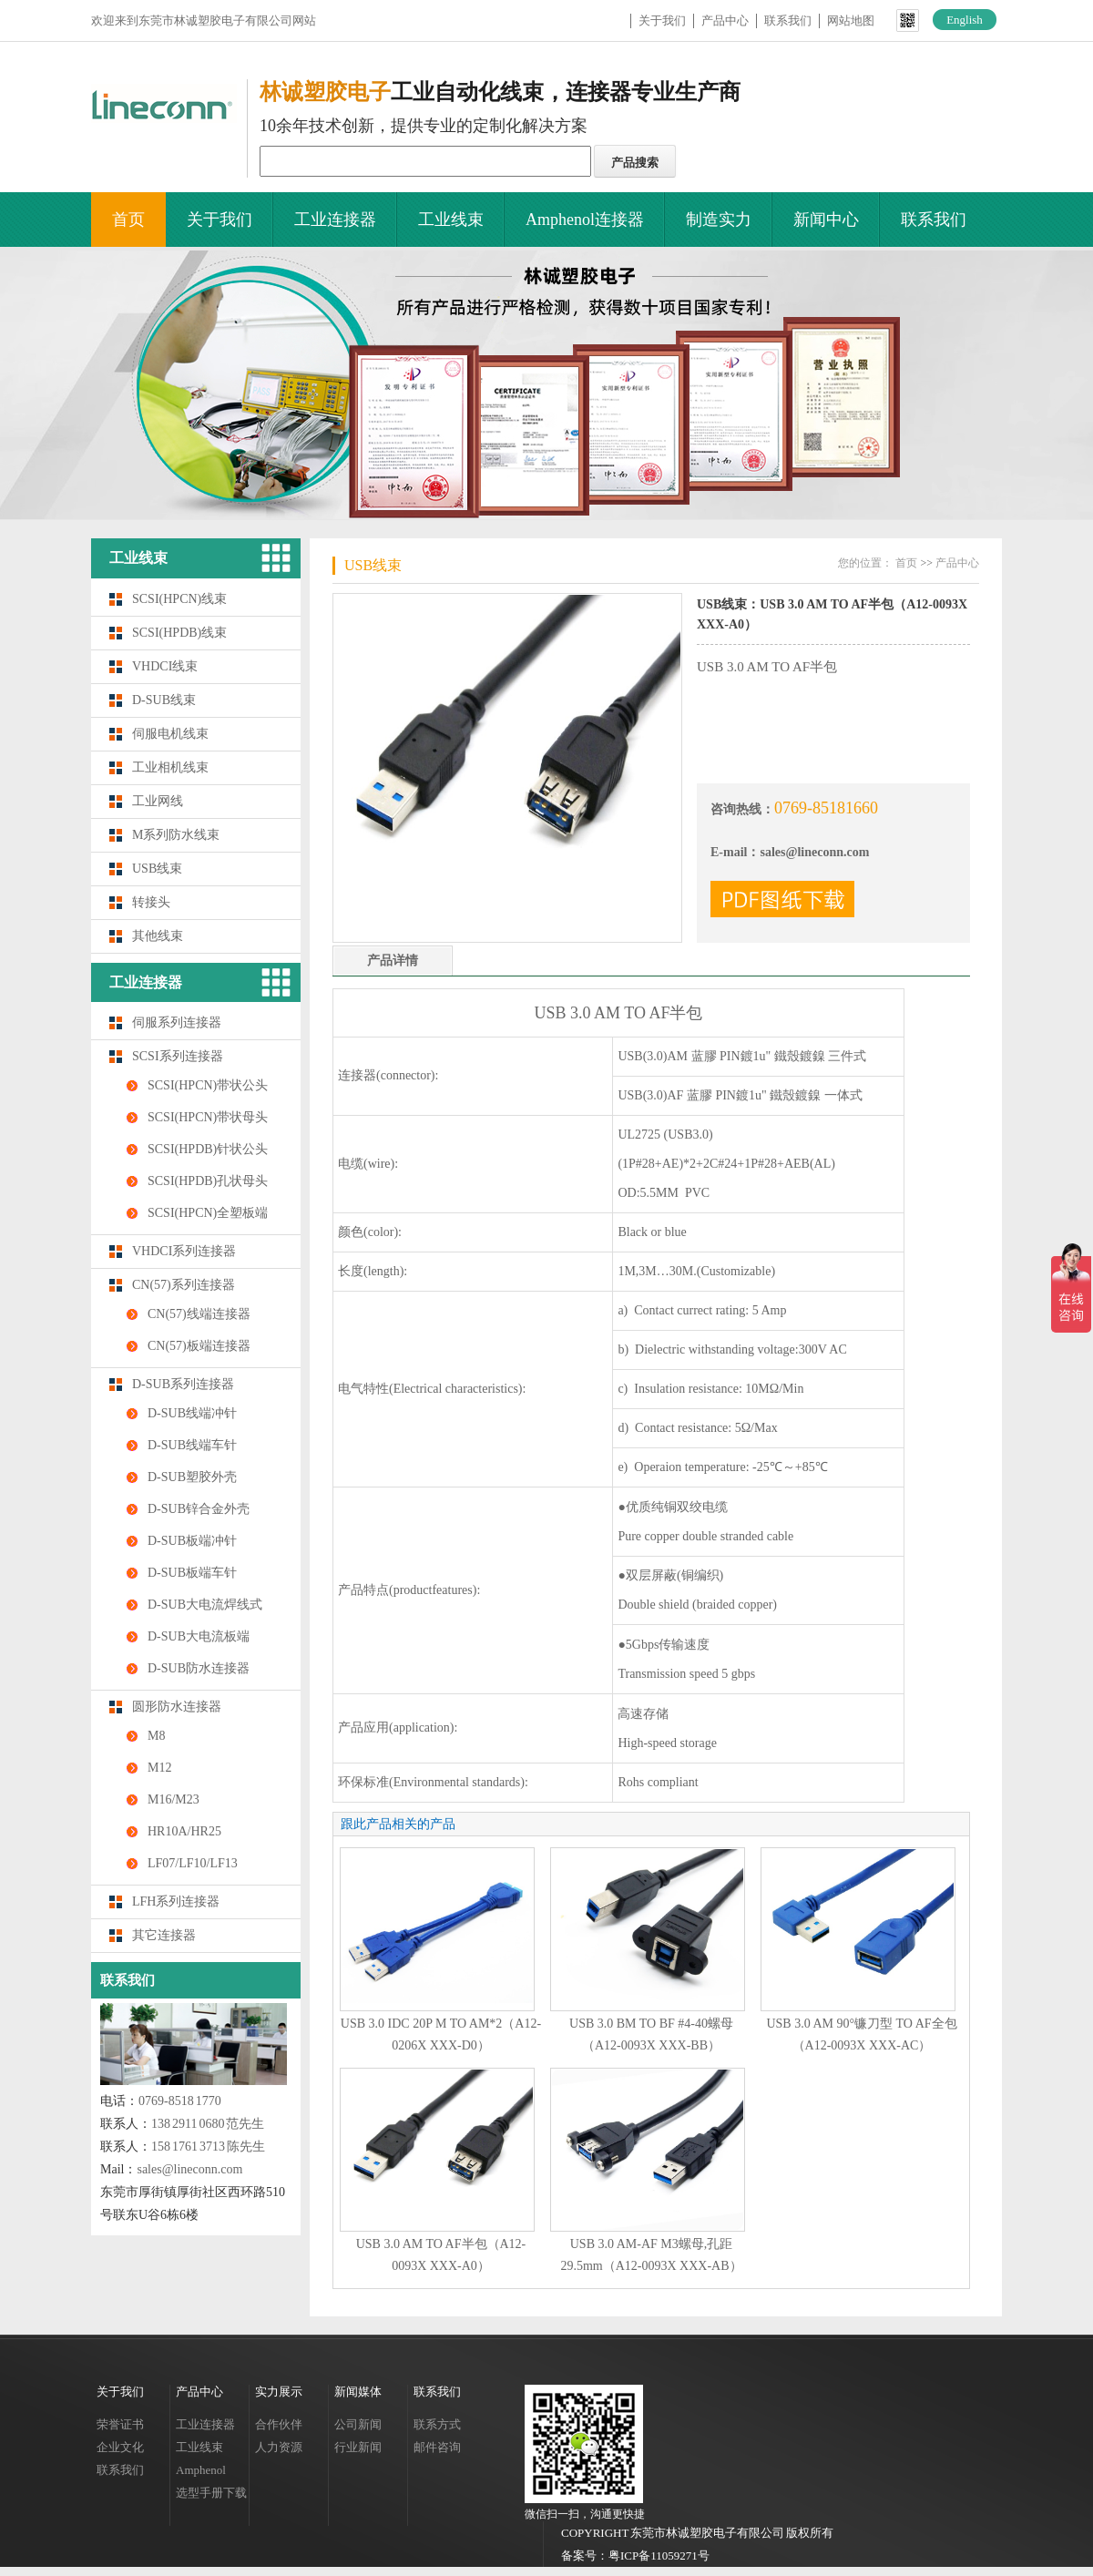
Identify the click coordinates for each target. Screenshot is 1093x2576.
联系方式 (437, 2424)
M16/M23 (173, 1799)
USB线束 (157, 868)
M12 (159, 1767)
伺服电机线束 (170, 734)
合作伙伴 (278, 2424)
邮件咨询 (437, 2447)
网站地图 (850, 20)
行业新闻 (358, 2447)
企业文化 (120, 2447)
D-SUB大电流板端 (199, 1636)
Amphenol (201, 2470)
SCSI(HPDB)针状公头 (208, 1149)
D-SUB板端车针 (192, 1572)
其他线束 (157, 936)
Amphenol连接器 (585, 219)
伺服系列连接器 (176, 1022)
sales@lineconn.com (189, 2169)
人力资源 (278, 2447)
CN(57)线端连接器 (199, 1314)
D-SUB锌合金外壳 (199, 1509)
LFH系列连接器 (176, 1901)
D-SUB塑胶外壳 (192, 1477)
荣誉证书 (120, 2424)
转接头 (151, 902)
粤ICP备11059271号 (659, 2555)
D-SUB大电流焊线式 (205, 1604)
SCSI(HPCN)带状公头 (208, 1085)
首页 (128, 219)
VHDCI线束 (165, 666)
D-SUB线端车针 (192, 1445)
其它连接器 (164, 1935)
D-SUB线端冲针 (192, 1413)
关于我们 (662, 20)
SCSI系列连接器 (177, 1056)
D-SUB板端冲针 (192, 1541)
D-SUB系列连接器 (183, 1384)
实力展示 (278, 2391)
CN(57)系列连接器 (183, 1285)
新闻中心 (826, 219)
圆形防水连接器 (176, 1706)
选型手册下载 (211, 2492)
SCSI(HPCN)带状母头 (208, 1117)
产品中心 (725, 20)
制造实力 (718, 219)
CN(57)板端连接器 (199, 1346)
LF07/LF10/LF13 (193, 1863)
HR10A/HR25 (184, 1831)
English (964, 19)
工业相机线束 (170, 767)
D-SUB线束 (164, 700)
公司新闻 (358, 2424)
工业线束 (451, 219)
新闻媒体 (358, 2391)
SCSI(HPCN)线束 (179, 599)
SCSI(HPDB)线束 (179, 632)
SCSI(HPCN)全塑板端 (208, 1213)
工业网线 (157, 801)
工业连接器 (335, 219)
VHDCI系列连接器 (184, 1251)
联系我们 (788, 20)
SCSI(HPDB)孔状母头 (208, 1181)
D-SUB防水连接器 (199, 1668)
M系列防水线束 (176, 835)
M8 (156, 1736)
